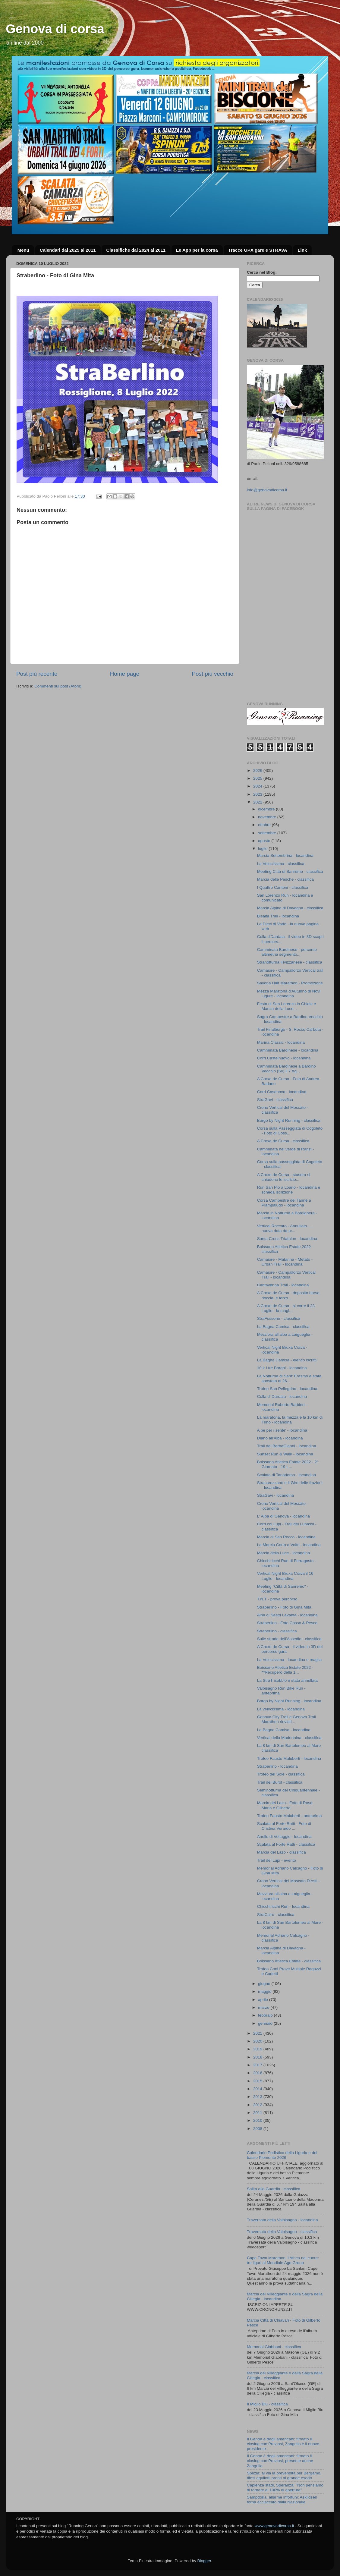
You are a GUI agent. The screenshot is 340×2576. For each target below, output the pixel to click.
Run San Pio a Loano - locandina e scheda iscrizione (288, 1189)
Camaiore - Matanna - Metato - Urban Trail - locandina (285, 1261)
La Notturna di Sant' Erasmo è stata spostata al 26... (289, 1378)
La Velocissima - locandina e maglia (289, 1659)
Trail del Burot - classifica (279, 1782)
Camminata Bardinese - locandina (287, 1050)
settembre (267, 833)
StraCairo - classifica (275, 1914)
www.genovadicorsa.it (274, 2526)
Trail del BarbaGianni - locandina (286, 1446)
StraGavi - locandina (275, 1495)
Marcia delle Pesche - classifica (285, 879)
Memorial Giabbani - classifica (274, 2347)
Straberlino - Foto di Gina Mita (284, 1607)
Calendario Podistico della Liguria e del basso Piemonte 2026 (282, 2155)
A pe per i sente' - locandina (282, 1430)
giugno (264, 1983)
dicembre (267, 809)
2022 (258, 802)
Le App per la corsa (197, 250)
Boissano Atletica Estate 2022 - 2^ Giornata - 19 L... (288, 1464)
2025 (258, 778)
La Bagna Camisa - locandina (283, 1730)
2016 (258, 2073)
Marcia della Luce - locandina (283, 1553)
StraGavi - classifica (275, 1099)
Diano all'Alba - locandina (280, 1438)
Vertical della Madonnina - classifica (289, 1737)
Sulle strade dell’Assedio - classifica (289, 1639)
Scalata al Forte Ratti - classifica (286, 1844)
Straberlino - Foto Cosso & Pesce (287, 1623)
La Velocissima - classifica (280, 863)
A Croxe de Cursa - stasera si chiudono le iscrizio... (283, 1177)
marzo (264, 2007)
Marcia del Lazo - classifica (281, 1852)
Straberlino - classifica (277, 1631)
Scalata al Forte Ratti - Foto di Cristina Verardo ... (284, 1826)
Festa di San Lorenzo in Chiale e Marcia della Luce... (286, 1006)
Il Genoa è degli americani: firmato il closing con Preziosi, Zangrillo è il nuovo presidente (283, 2444)
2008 (258, 2128)
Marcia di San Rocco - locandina (286, 1537)
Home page (125, 674)
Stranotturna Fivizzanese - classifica (289, 962)
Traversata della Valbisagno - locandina (282, 2220)
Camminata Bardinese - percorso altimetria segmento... (287, 952)
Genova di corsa (55, 29)
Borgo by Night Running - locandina (289, 1701)
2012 (258, 2105)
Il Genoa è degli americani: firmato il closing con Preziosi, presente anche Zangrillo (280, 2461)
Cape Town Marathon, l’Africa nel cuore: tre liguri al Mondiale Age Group (283, 2260)
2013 (258, 2096)
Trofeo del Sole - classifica (281, 1774)
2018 (258, 2057)
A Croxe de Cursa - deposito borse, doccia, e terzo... (289, 1295)
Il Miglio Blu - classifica (267, 2404)
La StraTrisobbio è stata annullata (287, 1680)
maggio (265, 1991)
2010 (258, 2120)
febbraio (266, 2015)
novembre (267, 817)
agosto (264, 840)
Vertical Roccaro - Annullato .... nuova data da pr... (285, 1228)
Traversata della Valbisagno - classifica (282, 2231)
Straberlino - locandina (277, 1766)
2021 (258, 2033)
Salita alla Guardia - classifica (273, 2189)
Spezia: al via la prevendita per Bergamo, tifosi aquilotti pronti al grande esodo (284, 2475)
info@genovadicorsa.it (267, 490)
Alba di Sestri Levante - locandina (287, 1615)
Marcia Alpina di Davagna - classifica (290, 908)
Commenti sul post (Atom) (57, 686)
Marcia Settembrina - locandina (285, 855)
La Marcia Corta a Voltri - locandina (289, 1545)
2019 (258, 2049)
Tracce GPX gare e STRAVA (257, 250)
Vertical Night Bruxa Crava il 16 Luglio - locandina (285, 1576)
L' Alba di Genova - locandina (283, 1516)
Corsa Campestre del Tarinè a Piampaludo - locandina (284, 1202)
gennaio (266, 2023)
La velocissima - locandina (281, 1709)
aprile (263, 1999)
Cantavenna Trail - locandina (283, 1285)
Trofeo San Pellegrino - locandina (287, 1388)
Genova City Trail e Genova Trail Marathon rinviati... (286, 1719)
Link (302, 250)
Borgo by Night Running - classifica (288, 1120)
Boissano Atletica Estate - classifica (289, 1961)
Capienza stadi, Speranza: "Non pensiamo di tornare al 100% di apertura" (285, 2487)
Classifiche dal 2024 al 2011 (135, 250)
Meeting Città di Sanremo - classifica (290, 871)
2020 (258, 2041)
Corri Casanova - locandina (282, 1092)
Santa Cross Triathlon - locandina (287, 1238)
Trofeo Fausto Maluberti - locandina (289, 1758)
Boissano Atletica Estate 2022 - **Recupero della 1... (285, 1670)
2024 (258, 786)
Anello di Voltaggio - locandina (284, 1836)
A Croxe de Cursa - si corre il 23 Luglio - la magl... (286, 1308)
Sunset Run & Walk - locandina (285, 1454)
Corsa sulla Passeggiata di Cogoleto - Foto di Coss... (290, 1130)
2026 (258, 770)
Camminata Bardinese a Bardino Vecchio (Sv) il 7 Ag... (286, 1068)
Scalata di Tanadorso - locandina (286, 1475)
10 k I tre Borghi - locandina (282, 1368)
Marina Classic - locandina (281, 1042)
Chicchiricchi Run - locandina (283, 1906)
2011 (258, 2112)
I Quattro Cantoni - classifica (282, 887)
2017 (258, 2065)
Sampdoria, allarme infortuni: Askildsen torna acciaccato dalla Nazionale (282, 2499)
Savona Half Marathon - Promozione (290, 983)
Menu (23, 250)
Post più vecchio (212, 674)
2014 (258, 2089)
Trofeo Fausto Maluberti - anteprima (289, 1815)
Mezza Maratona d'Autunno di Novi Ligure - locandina (288, 993)
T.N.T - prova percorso (277, 1599)
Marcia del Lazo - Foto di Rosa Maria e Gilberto (285, 1805)
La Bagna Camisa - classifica (283, 1326)
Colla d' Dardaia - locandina (282, 1396)
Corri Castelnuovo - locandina (284, 1058)
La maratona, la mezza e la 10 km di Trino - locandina (290, 1419)
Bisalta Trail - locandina (278, 916)
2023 (258, 794)
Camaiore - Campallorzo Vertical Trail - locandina (286, 1274)
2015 (258, 2081)
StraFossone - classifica (278, 1318)
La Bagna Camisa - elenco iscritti (286, 1360)
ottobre (265, 824)
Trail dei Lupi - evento (276, 1860)
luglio (263, 848)
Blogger (204, 2561)
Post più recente (37, 674)
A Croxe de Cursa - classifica (283, 1141)
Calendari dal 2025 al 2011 (68, 250)
